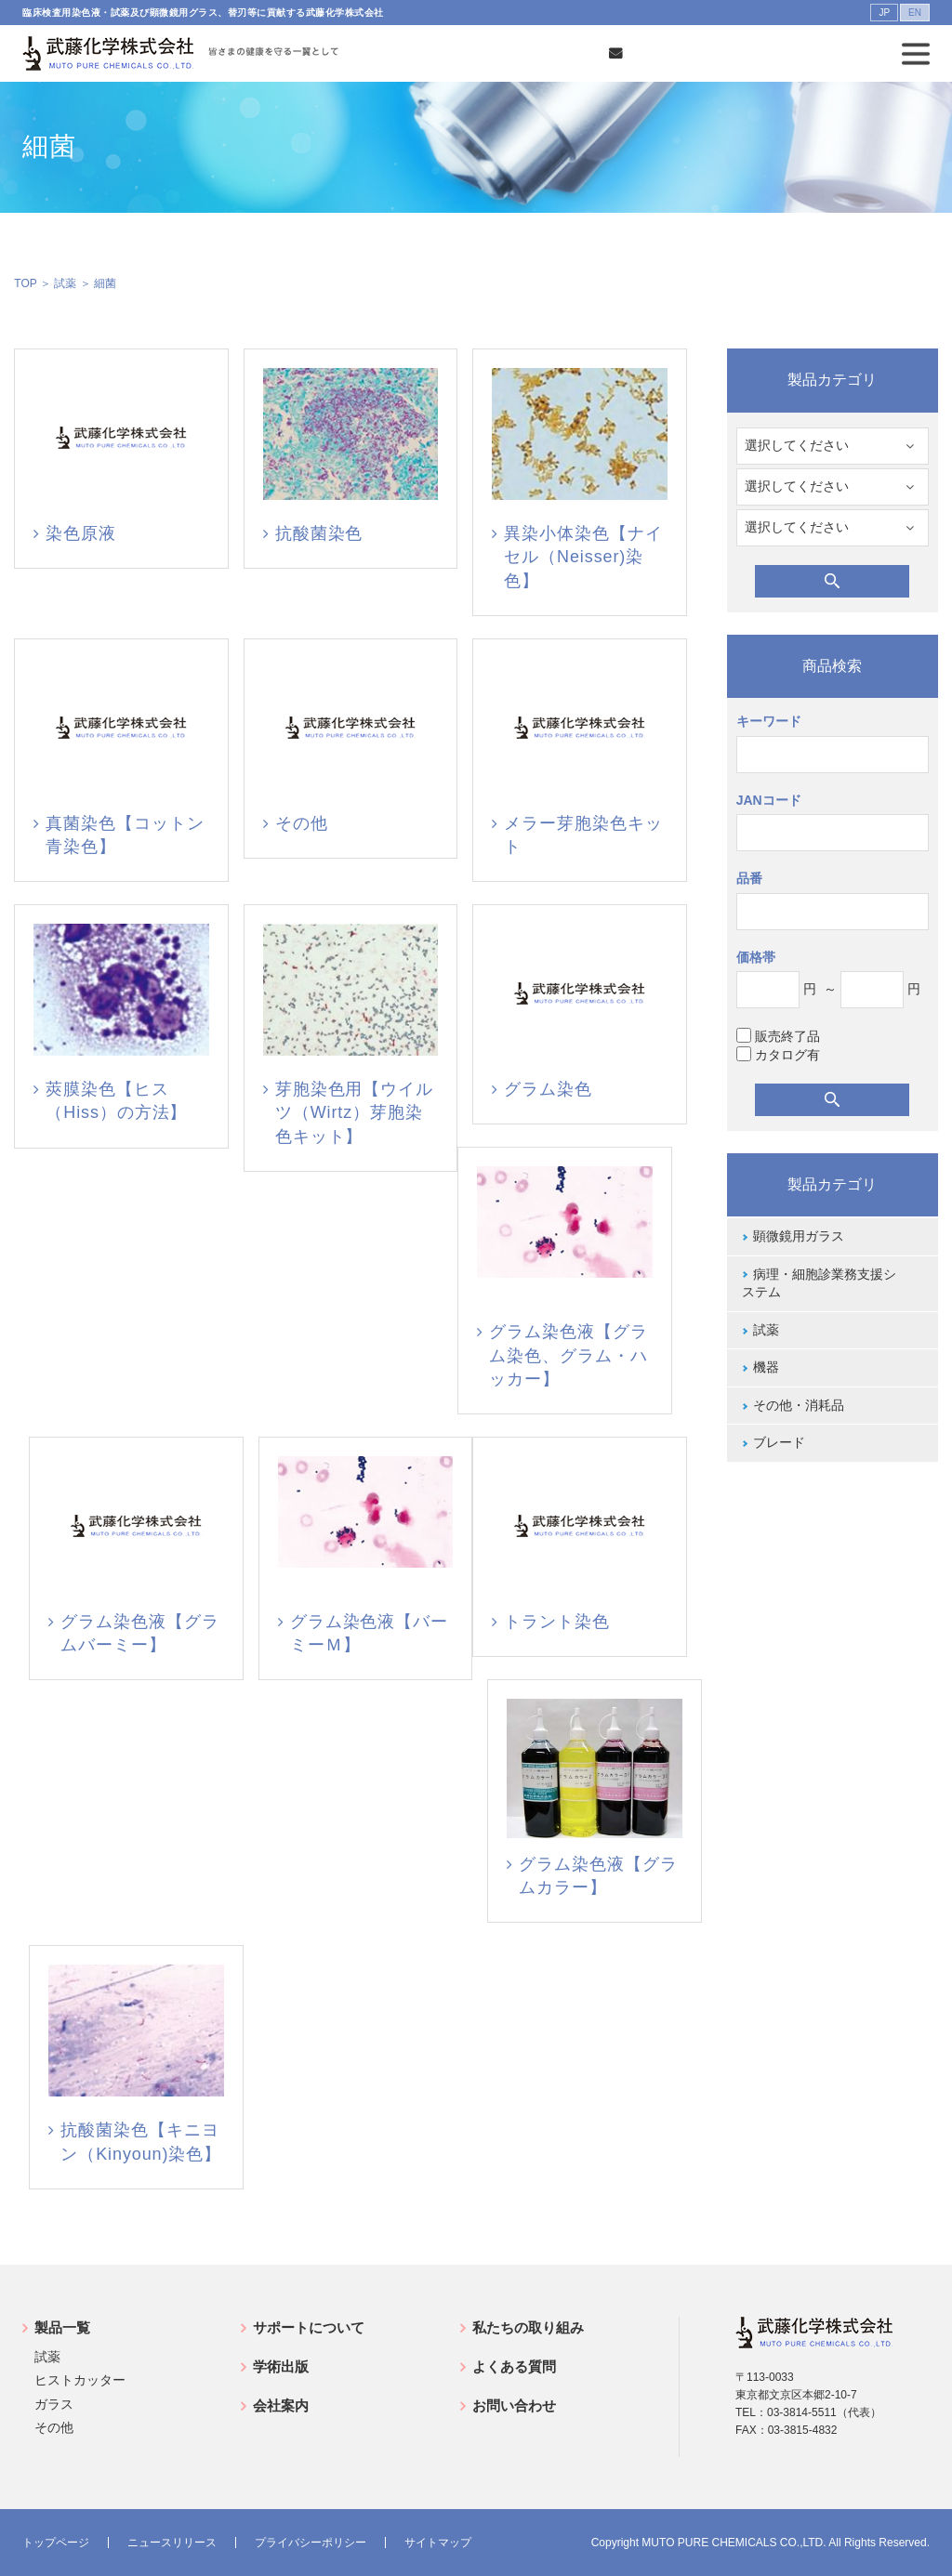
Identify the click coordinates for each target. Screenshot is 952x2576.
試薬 (65, 283)
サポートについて (308, 2327)
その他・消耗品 (798, 1405)
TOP (25, 283)
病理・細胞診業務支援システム (819, 1283)
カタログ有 (778, 1054)
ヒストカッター (80, 2379)
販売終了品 (778, 1036)
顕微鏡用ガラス (798, 1236)
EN (914, 12)
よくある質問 (514, 2366)
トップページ (55, 2542)
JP (884, 12)
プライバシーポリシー (310, 2542)
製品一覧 (62, 2327)
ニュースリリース (172, 2542)
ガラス (53, 2404)
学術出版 (281, 2366)
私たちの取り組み (528, 2327)
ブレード (779, 1442)
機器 (766, 1367)
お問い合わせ (514, 2405)
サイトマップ (437, 2542)
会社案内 (281, 2405)
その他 (53, 2427)
